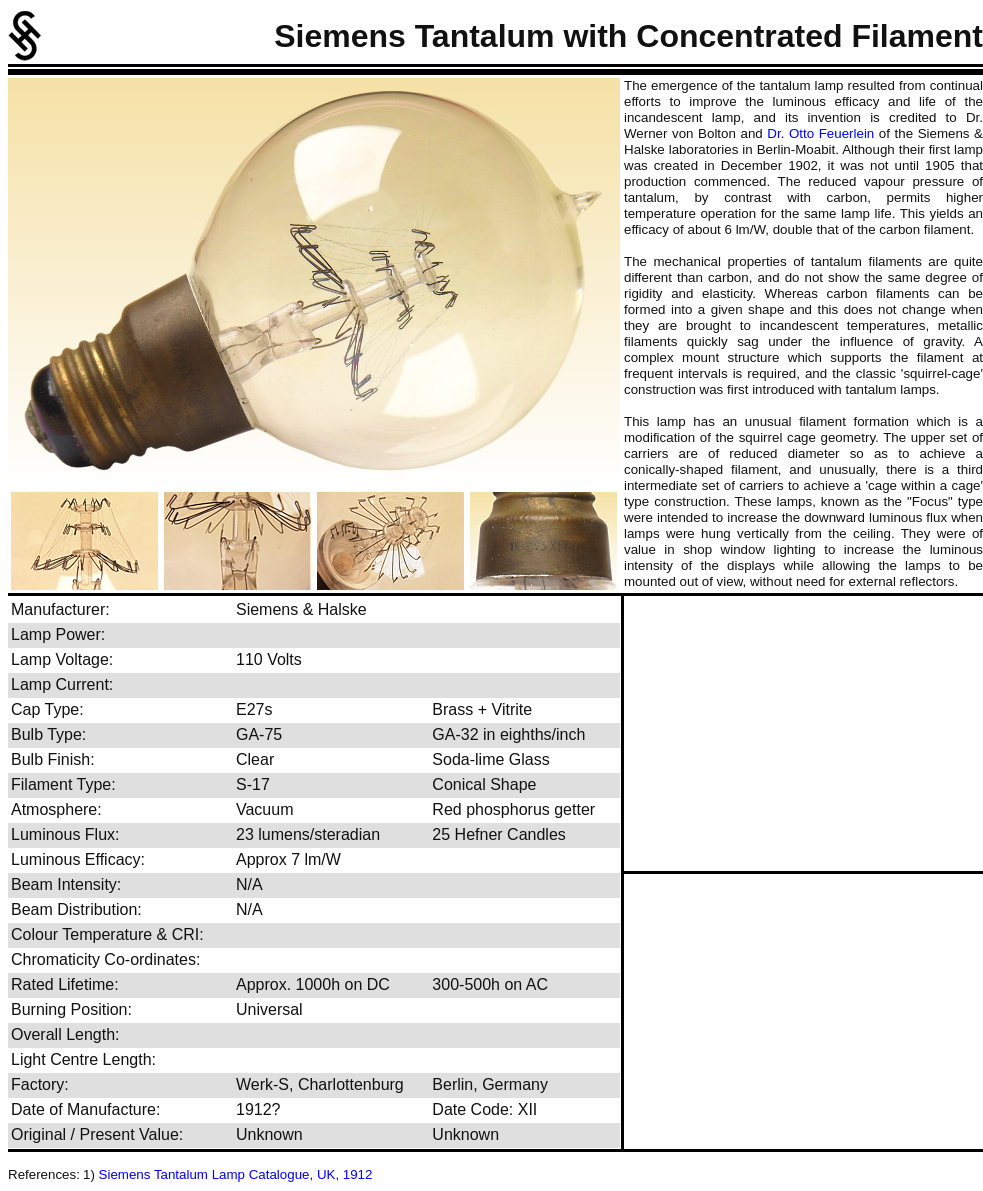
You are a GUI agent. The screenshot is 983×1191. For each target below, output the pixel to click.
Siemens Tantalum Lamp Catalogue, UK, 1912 (236, 1174)
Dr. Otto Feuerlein (820, 133)
